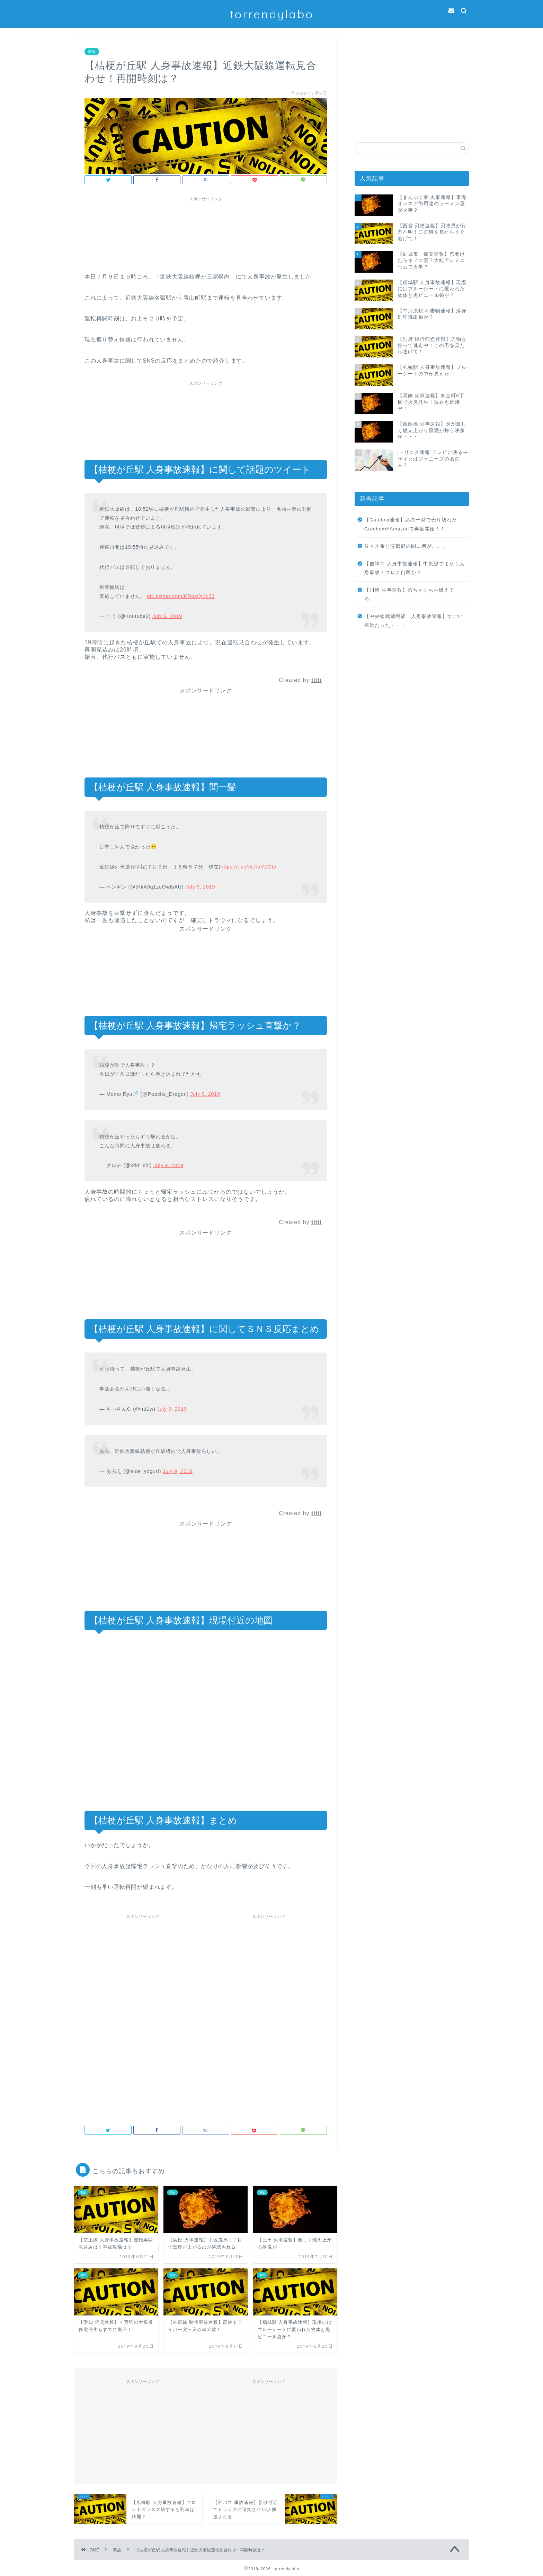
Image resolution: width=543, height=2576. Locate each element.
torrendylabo (272, 14)
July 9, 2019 (167, 616)
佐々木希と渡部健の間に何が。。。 (405, 546)
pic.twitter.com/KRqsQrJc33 (180, 596)
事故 (92, 51)
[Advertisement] (412, 81)
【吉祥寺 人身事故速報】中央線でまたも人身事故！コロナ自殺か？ (414, 568)
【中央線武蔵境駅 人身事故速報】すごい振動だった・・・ (413, 621)
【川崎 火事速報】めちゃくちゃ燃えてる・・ (409, 595)
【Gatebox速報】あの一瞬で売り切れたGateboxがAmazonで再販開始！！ (410, 524)
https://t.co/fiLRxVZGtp (248, 867)
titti (316, 680)
